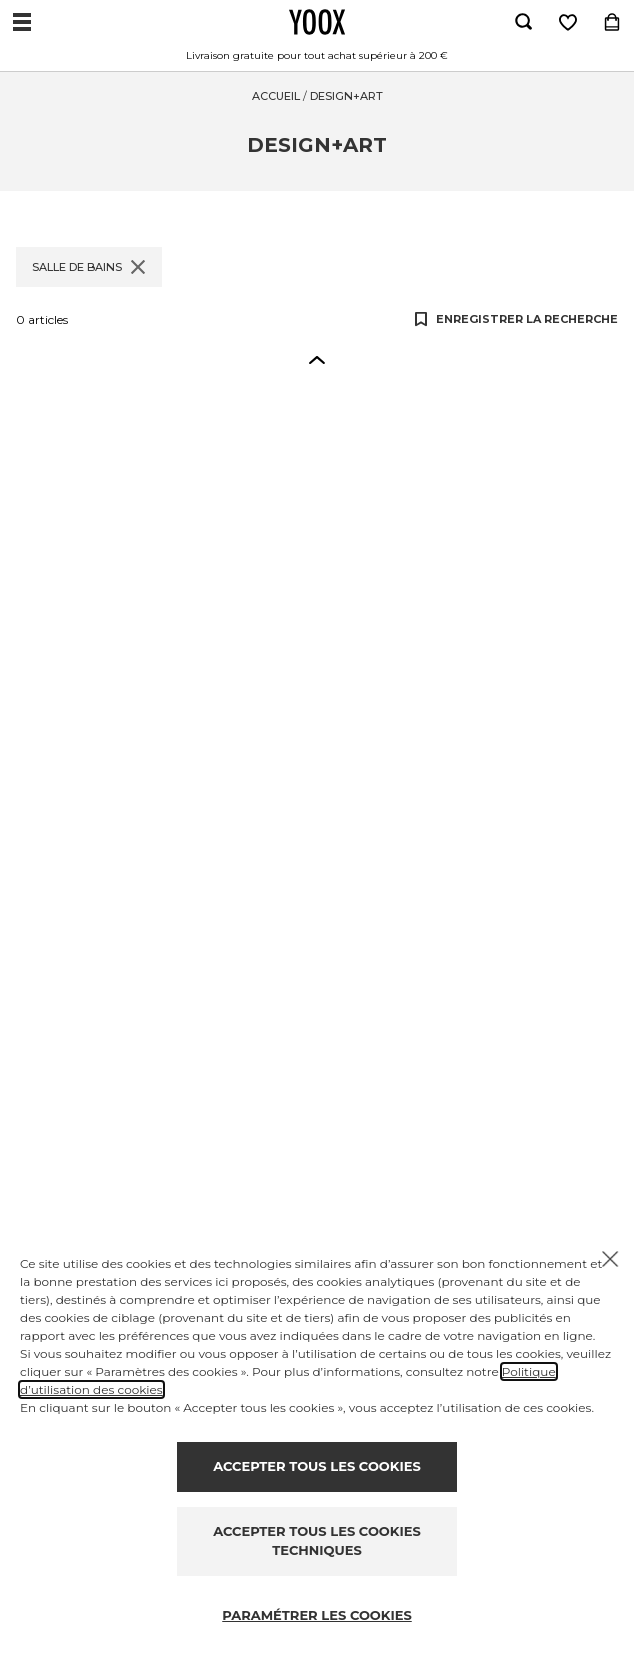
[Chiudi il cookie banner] (610, 1259)
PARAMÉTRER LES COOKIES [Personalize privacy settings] (317, 1615)
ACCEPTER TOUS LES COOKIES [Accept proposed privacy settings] (316, 1466)
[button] (317, 359)
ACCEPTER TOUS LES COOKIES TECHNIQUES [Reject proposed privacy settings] (316, 1541)
